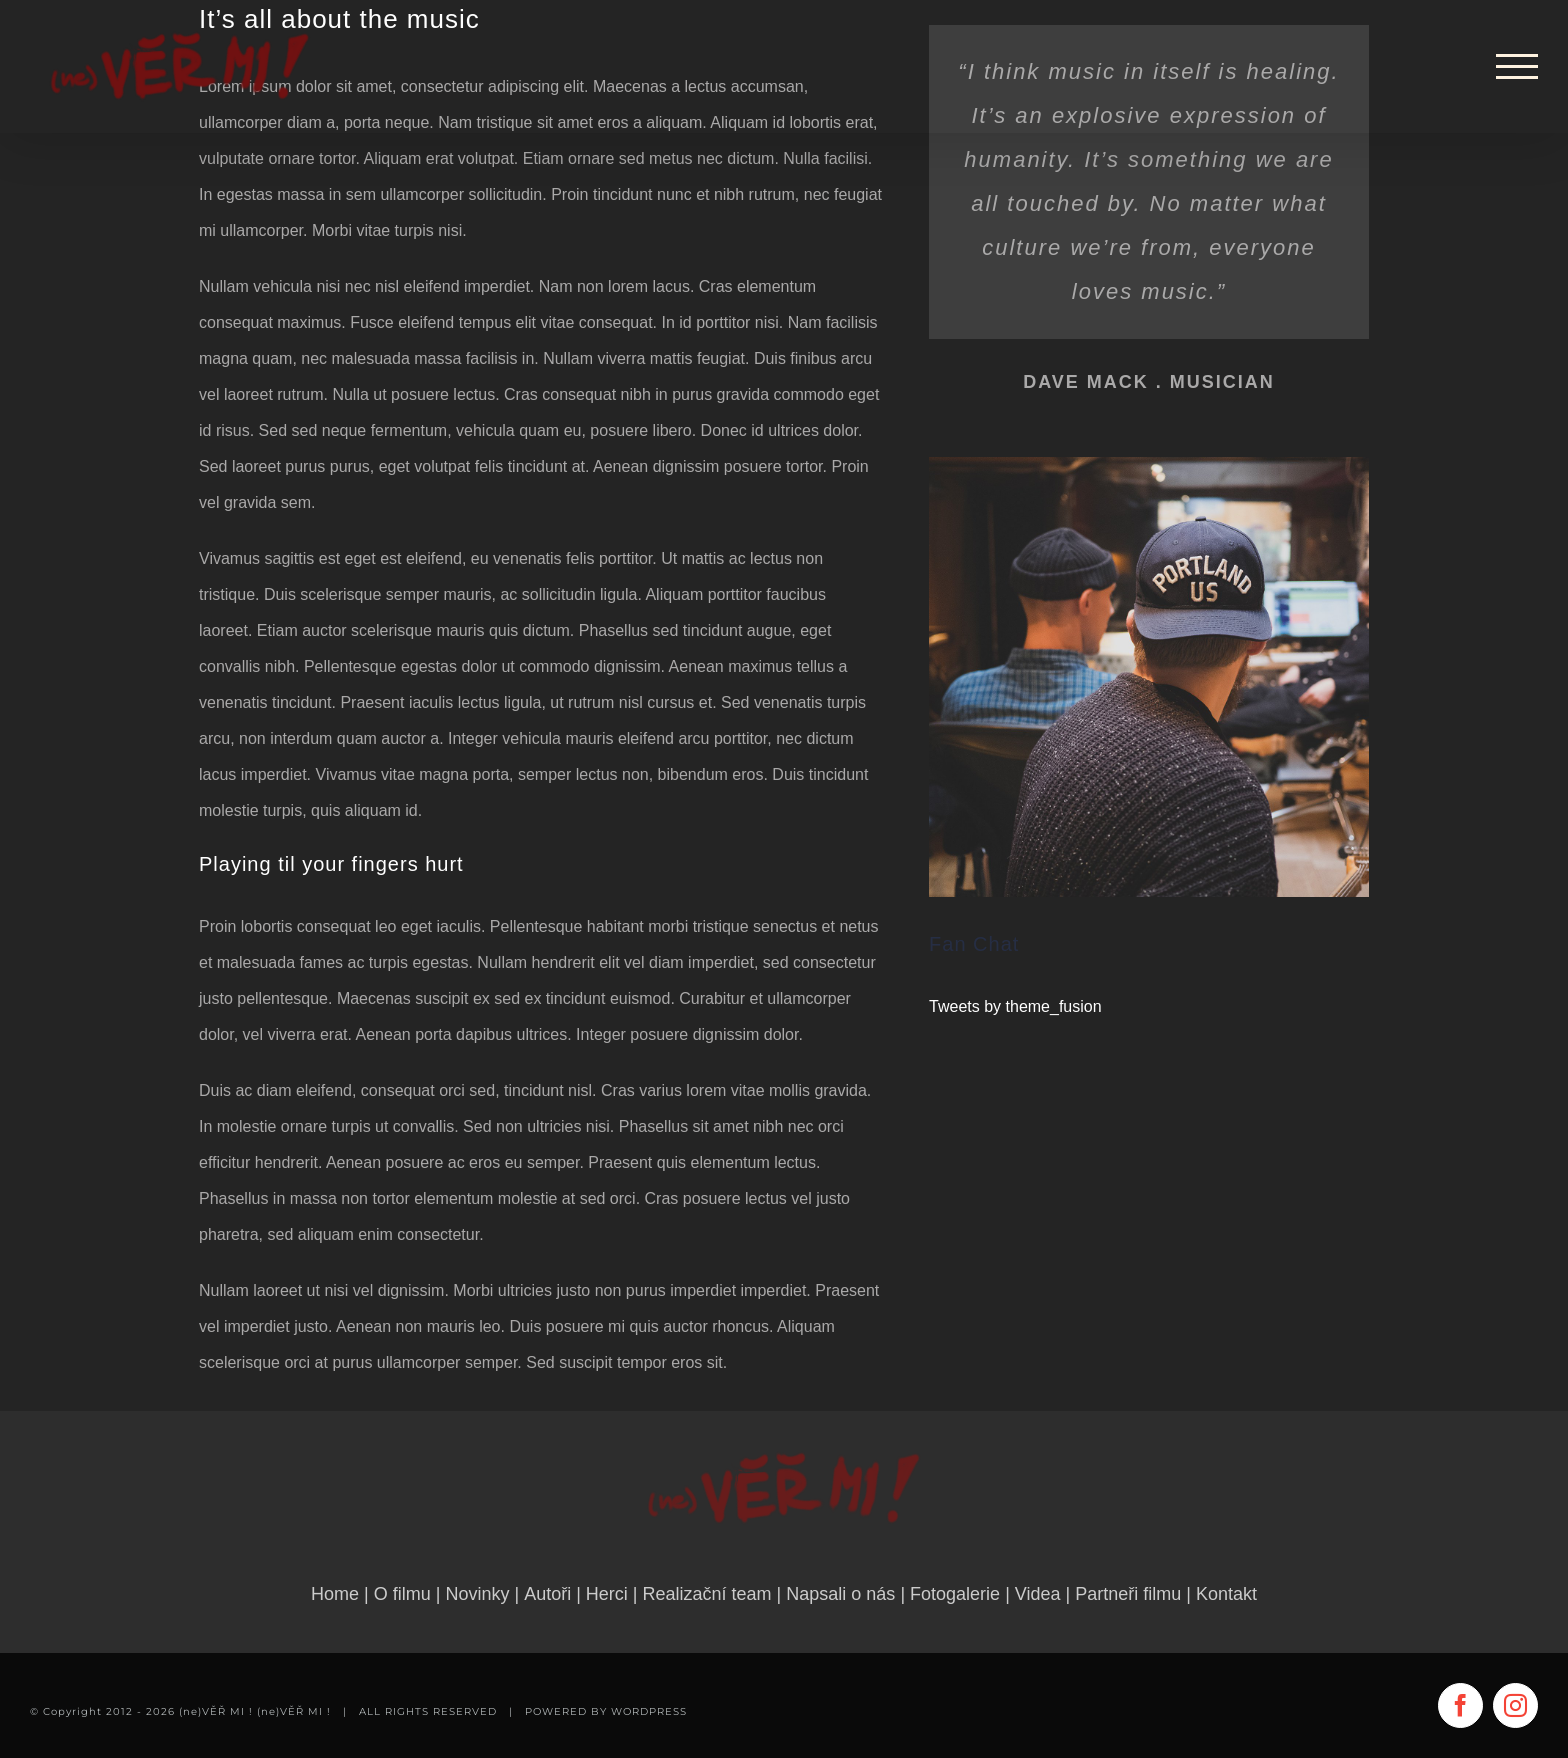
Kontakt (1226, 1594)
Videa (1038, 1594)
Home (335, 1594)
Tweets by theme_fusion (1015, 1006)
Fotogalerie (955, 1594)
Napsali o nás (840, 1594)
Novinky (477, 1594)
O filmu (402, 1594)
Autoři (547, 1594)
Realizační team (707, 1594)
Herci (607, 1594)
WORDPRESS (649, 1711)
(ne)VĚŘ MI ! (294, 1711)
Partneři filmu (1128, 1594)
